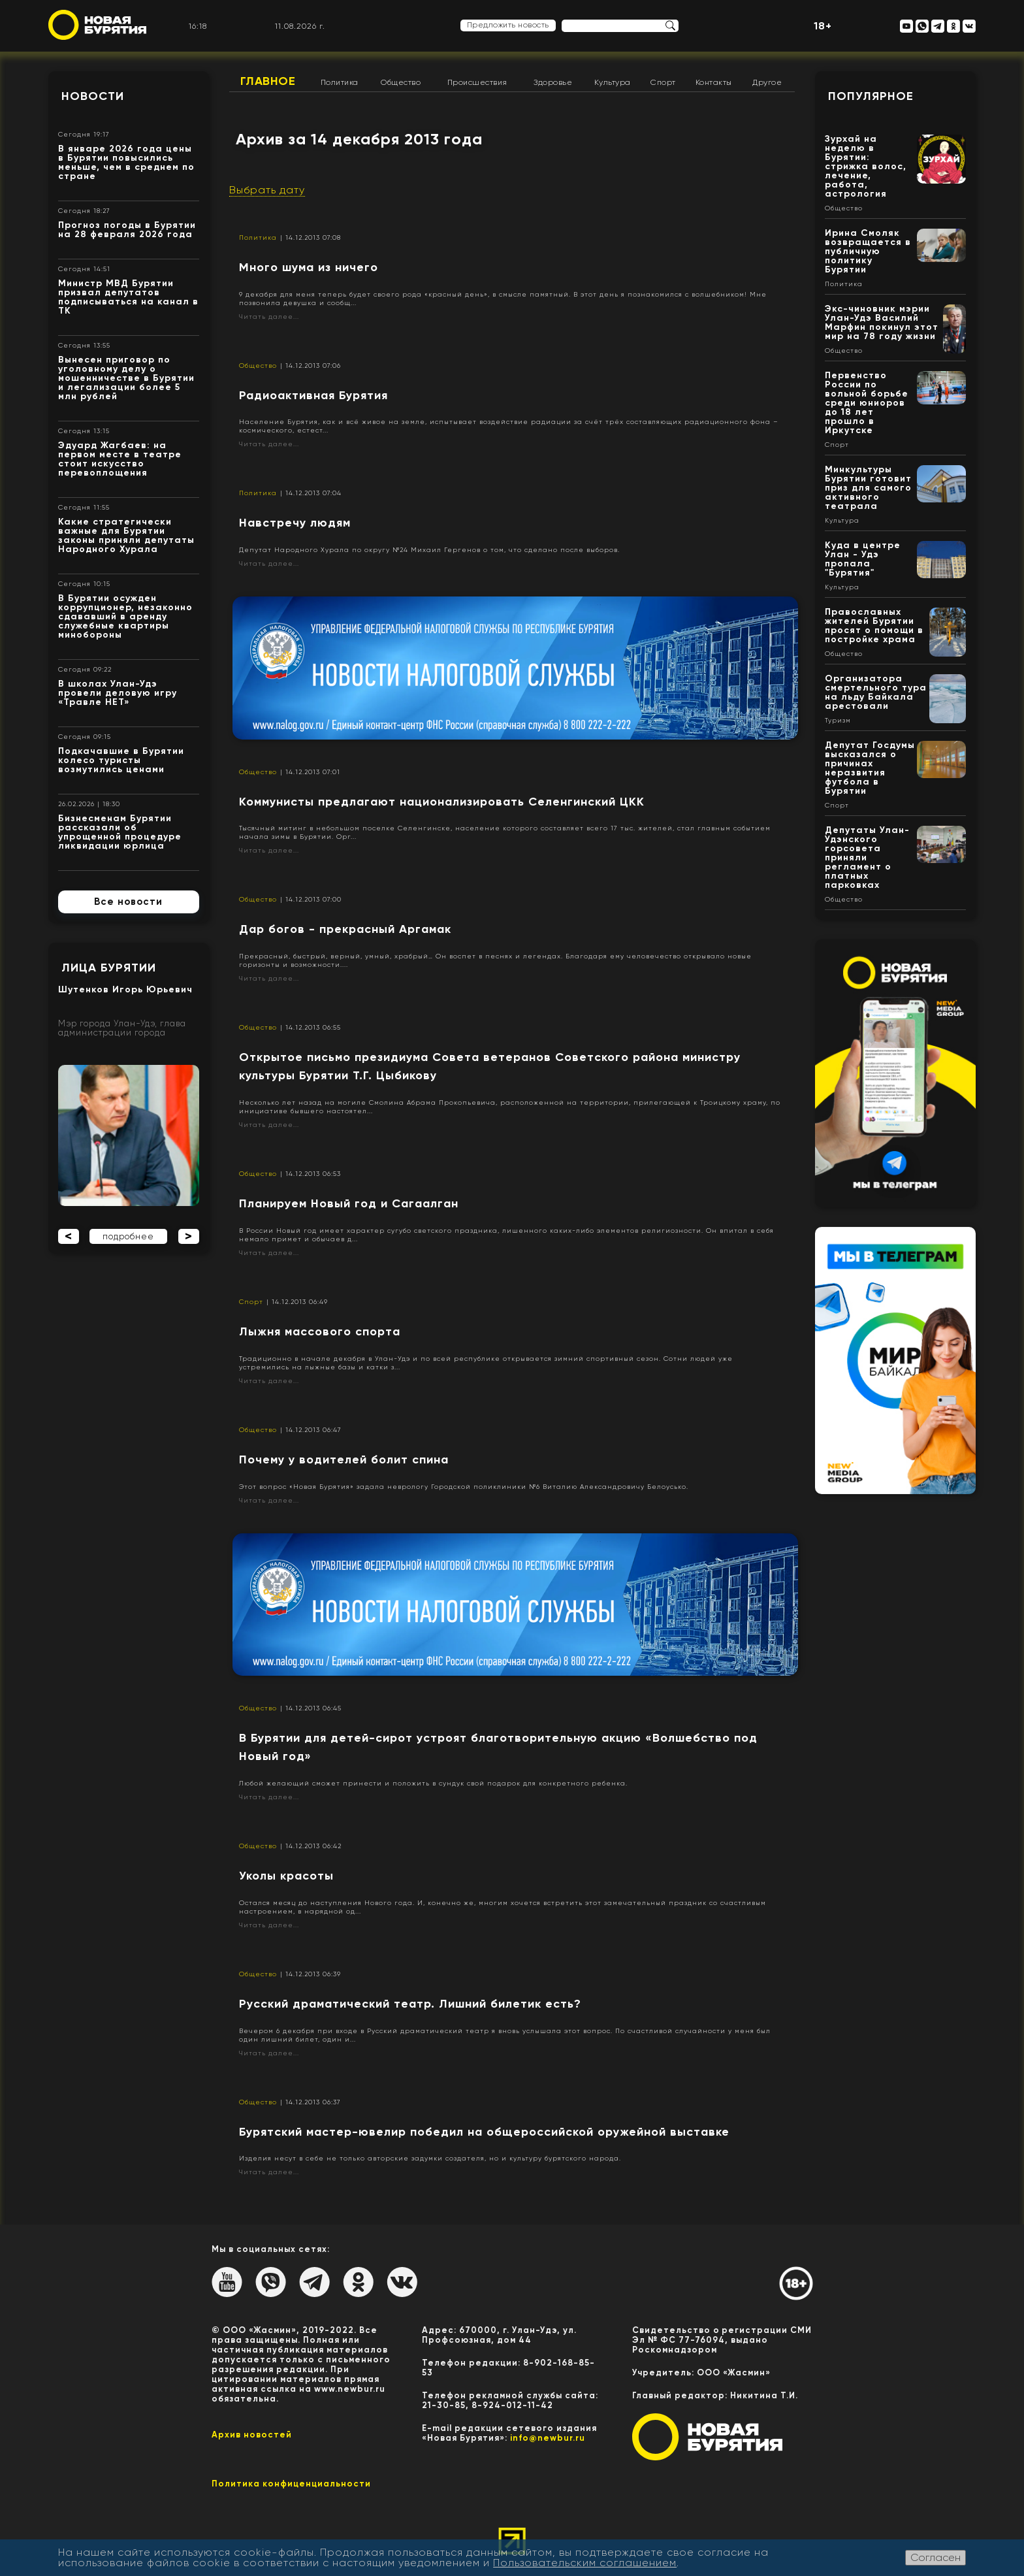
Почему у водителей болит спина (344, 1459)
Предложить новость (508, 24)
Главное (268, 81)
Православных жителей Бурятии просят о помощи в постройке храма (874, 625)
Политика (340, 82)
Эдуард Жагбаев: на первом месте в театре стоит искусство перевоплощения (120, 459)
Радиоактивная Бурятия (313, 395)
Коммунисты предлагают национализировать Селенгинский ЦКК (442, 801)
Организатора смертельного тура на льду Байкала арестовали (876, 692)
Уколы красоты (286, 1875)
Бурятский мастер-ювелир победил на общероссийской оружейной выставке (484, 2132)
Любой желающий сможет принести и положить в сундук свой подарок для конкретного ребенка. (433, 1783)
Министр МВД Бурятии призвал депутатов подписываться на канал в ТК (128, 297)
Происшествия (477, 82)
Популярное (871, 96)
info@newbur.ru (547, 2438)
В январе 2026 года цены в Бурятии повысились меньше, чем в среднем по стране (126, 162)
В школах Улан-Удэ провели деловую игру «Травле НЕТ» (117, 693)
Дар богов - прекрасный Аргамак (345, 929)
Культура (612, 82)
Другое (767, 82)
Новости (92, 96)
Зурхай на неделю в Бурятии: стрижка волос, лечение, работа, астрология (865, 166)
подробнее (128, 1236)
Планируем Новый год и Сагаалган (348, 1203)
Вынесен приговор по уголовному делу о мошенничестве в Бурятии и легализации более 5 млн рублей (126, 378)
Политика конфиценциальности (291, 2483)
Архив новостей (252, 2434)
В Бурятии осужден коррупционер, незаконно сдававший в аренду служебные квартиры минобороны (125, 616)
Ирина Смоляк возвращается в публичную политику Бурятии (868, 251)
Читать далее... (269, 316)
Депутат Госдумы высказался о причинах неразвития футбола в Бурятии (870, 768)
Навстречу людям (295, 522)
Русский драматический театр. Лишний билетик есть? (410, 2004)
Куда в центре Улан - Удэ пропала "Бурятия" (863, 559)
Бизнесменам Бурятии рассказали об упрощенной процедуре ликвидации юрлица (120, 832)
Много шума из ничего (308, 267)
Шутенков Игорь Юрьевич (125, 989)
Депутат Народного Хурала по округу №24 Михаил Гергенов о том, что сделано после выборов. (429, 549)
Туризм (838, 720)
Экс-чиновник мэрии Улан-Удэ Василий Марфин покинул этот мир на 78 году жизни (881, 322)
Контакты (714, 82)
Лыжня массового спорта (319, 1331)
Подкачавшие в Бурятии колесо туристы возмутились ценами (121, 760)
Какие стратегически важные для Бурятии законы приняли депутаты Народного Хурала (126, 535)
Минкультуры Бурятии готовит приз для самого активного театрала (868, 488)
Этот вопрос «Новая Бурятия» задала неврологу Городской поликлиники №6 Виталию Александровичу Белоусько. (463, 1486)
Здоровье (553, 82)
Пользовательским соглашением (585, 2562)
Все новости (128, 901)
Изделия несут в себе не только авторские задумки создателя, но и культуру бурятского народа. (430, 2158)
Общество (401, 82)
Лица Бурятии (108, 967)
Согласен (935, 2557)
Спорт (663, 82)
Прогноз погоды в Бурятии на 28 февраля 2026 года (127, 230)
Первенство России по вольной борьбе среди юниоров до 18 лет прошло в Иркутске (866, 403)
